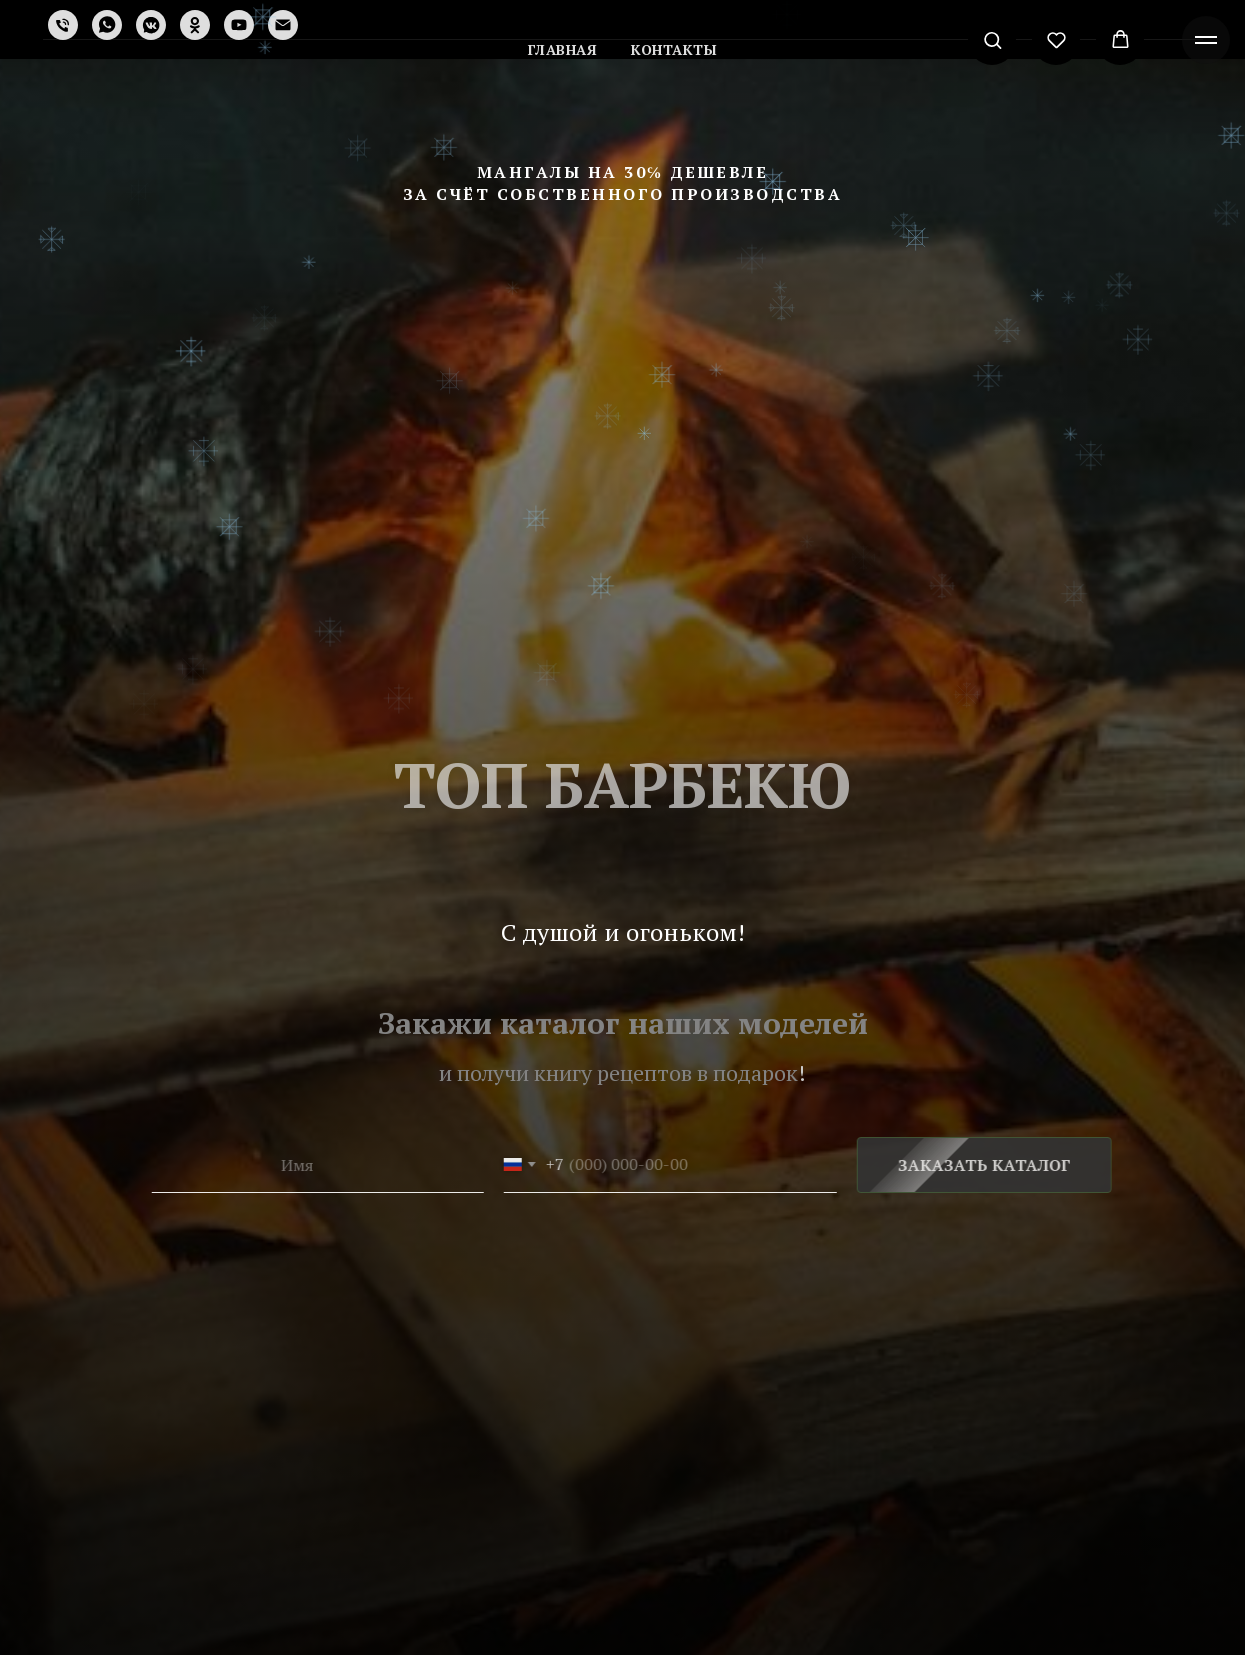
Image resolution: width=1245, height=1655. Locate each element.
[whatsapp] (107, 25)
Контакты (674, 49)
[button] (992, 39)
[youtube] (239, 25)
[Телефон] (63, 25)
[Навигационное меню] (1206, 40)
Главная (563, 49)
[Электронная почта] (283, 25)
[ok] (195, 25)
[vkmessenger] (151, 25)
